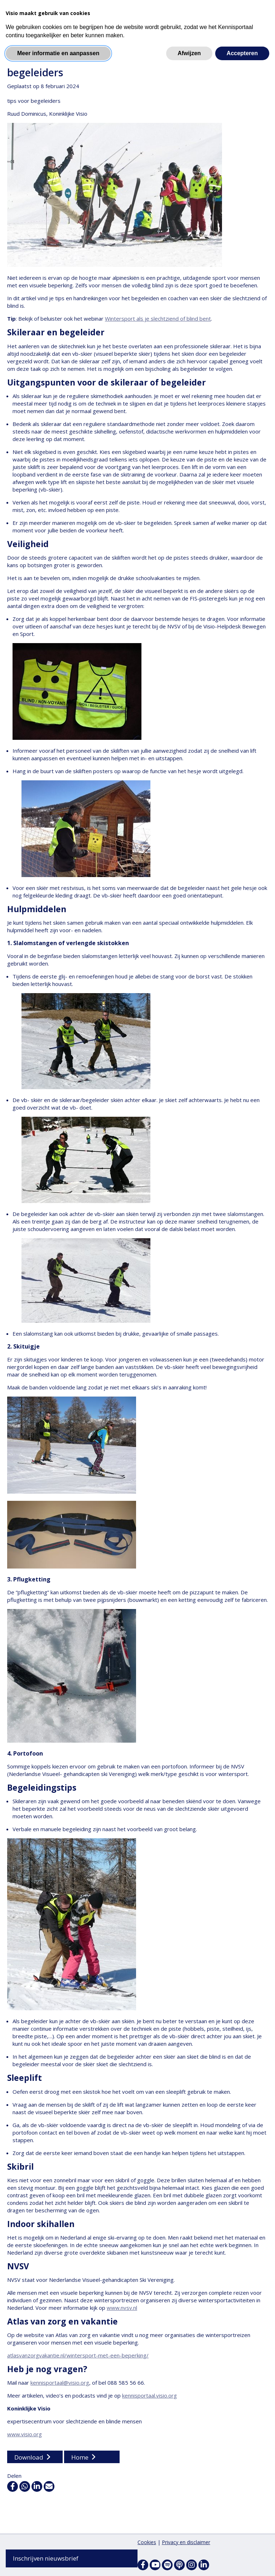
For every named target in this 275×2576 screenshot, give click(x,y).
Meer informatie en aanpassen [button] (58, 53)
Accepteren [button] (242, 53)
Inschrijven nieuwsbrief (45, 2558)
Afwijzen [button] (189, 53)
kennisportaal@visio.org (59, 2382)
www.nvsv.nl (122, 2308)
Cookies (147, 2542)
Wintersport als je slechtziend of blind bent (158, 318)
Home (79, 2457)
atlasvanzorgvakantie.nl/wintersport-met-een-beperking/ (78, 2355)
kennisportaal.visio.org (149, 2395)
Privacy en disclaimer (186, 2542)
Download (28, 2457)
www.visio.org (24, 2434)
